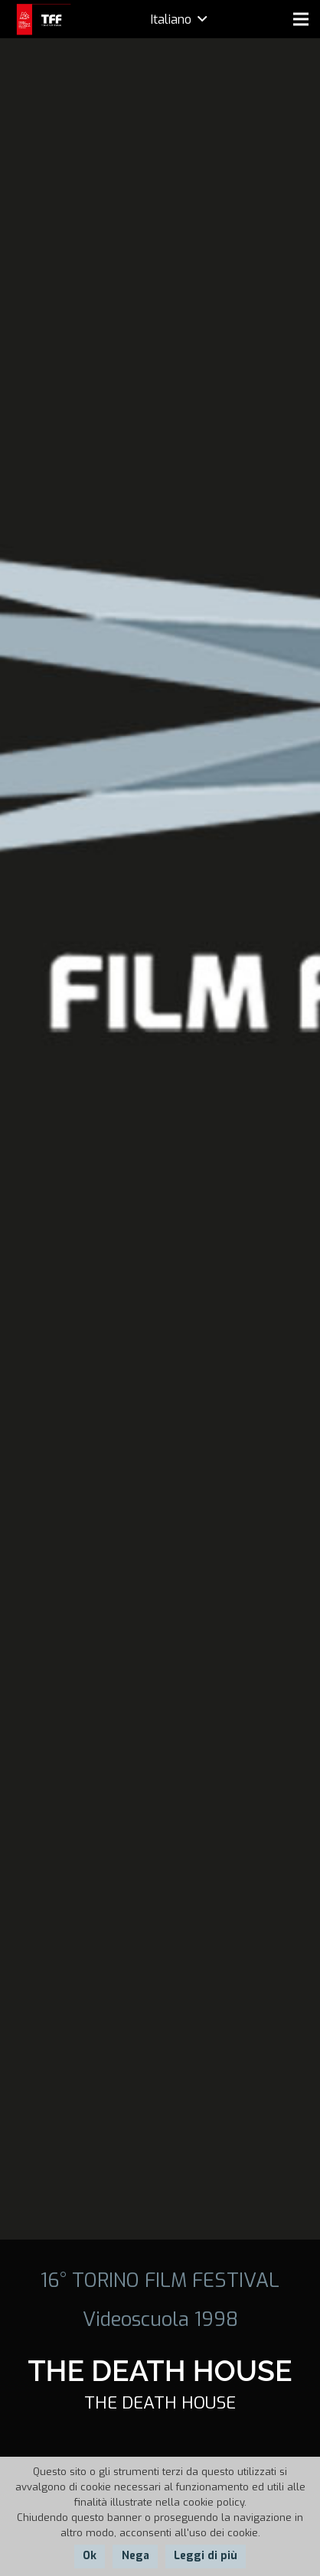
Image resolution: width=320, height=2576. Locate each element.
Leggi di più (205, 2555)
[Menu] (301, 19)
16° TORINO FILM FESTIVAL (160, 2280)
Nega (135, 2555)
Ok (89, 2555)
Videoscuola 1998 (160, 2319)
